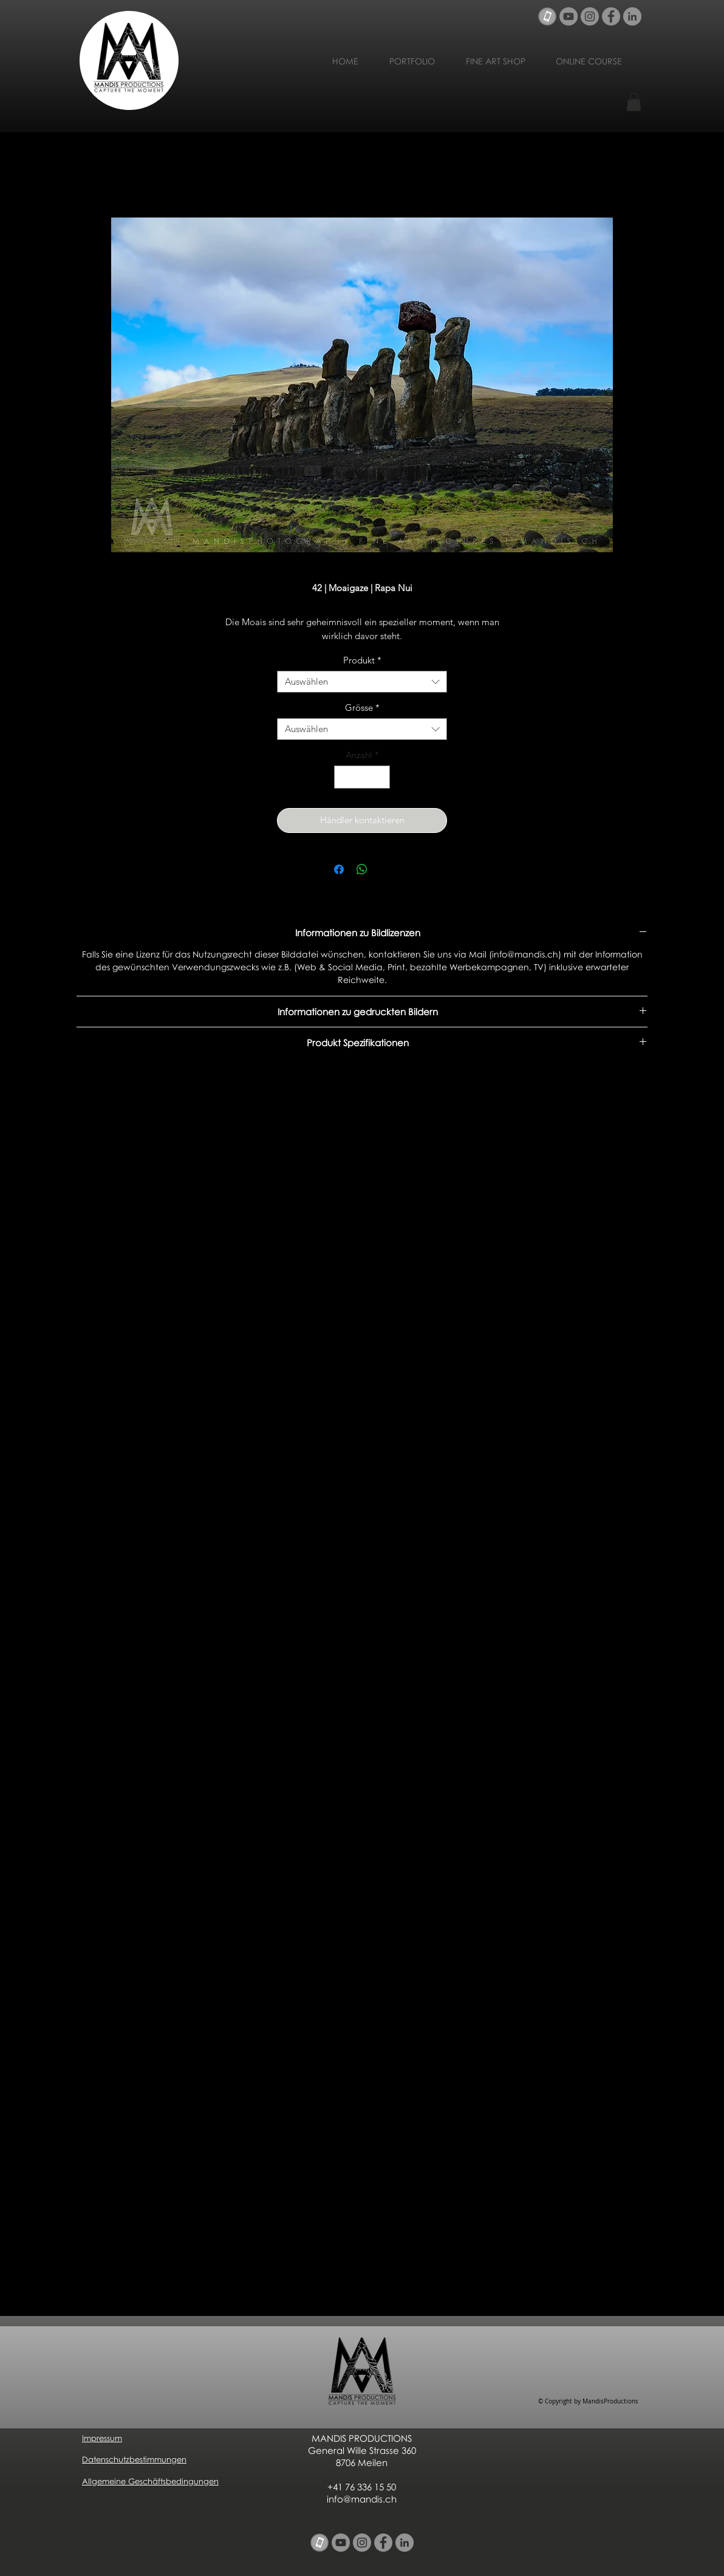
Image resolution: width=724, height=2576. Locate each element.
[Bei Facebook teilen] (339, 869)
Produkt (362, 660)
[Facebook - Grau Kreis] (611, 16)
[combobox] (362, 682)
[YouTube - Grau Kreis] (568, 16)
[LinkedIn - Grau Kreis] (632, 16)
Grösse (362, 707)
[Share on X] (385, 869)
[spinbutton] (362, 777)
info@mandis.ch (362, 2498)
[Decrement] (344, 777)
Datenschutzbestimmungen (134, 2459)
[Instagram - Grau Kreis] (590, 16)
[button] (633, 102)
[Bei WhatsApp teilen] (362, 869)
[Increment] (380, 777)
